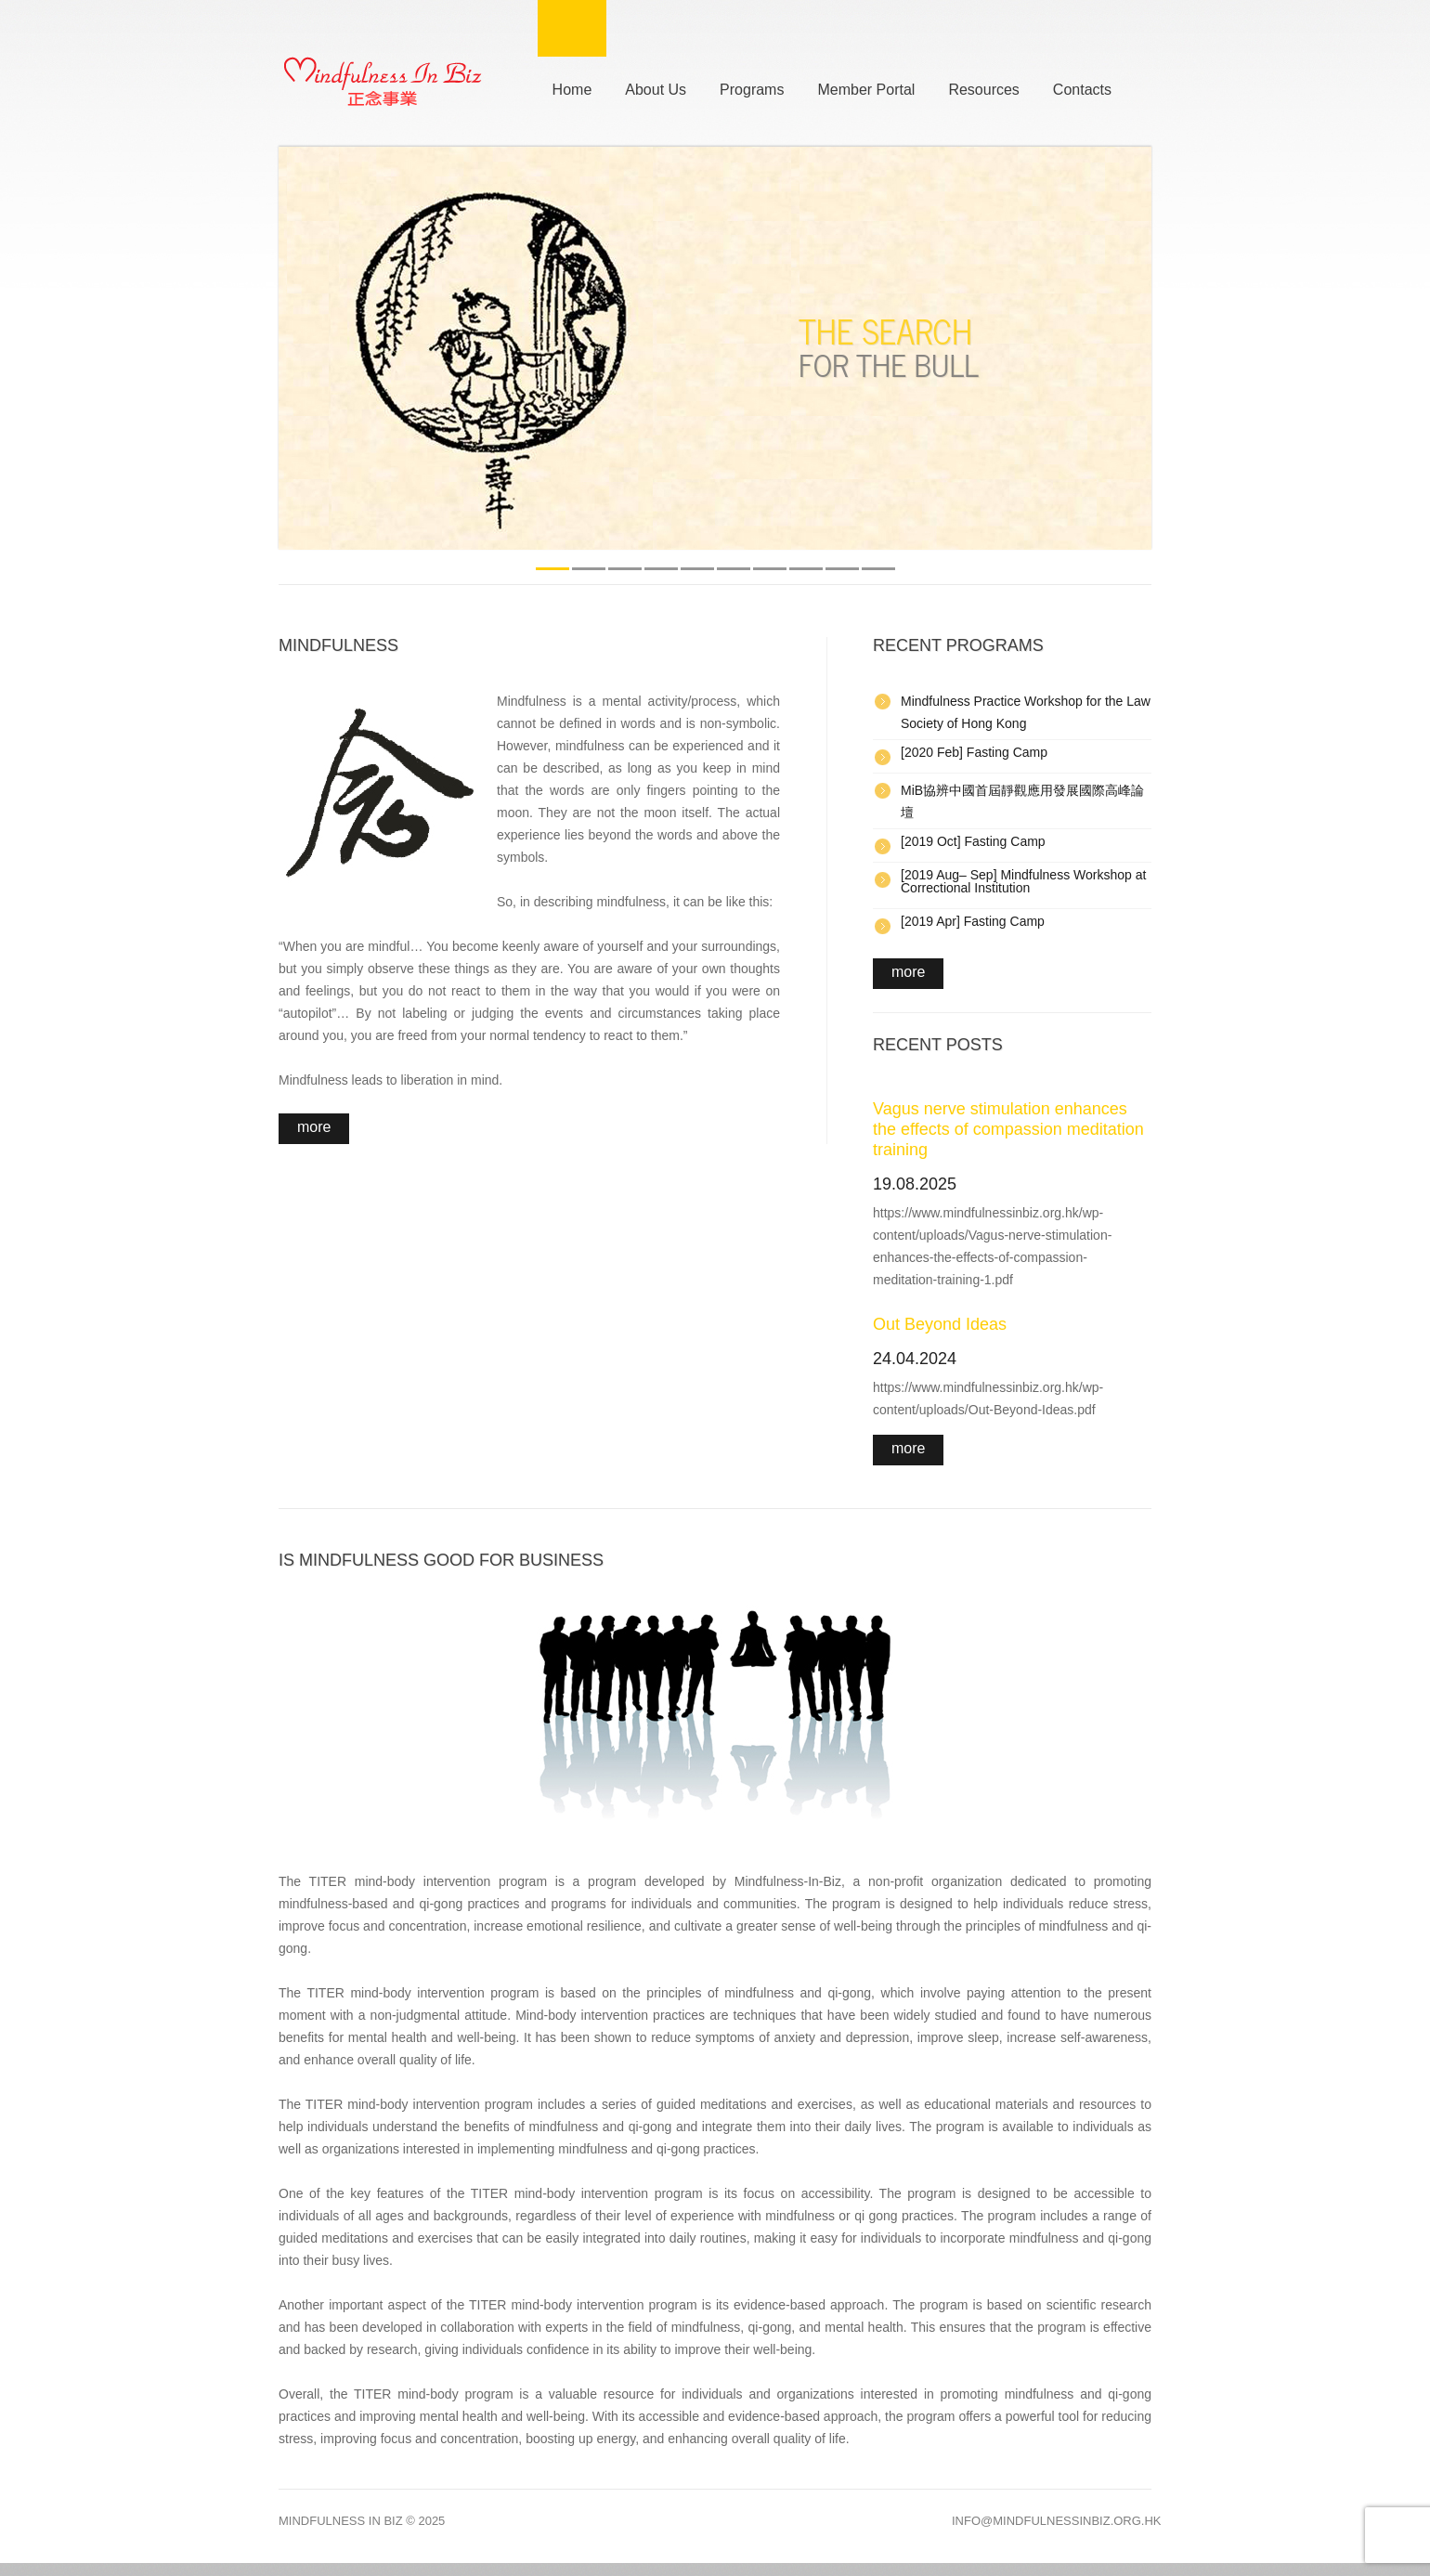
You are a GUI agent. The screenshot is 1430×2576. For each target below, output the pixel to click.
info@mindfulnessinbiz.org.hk (1057, 2521)
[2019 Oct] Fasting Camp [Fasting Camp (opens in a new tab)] (973, 841)
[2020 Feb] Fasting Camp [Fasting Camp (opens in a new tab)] (974, 752)
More (314, 1127)
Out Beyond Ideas (940, 1324)
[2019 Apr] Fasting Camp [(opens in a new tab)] (973, 921)
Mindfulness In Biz (341, 2521)
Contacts (1082, 87)
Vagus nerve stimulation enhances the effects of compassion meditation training (1008, 1129)
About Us (655, 87)
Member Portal (866, 87)
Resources (983, 87)
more (908, 972)
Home (572, 87)
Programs (752, 87)
